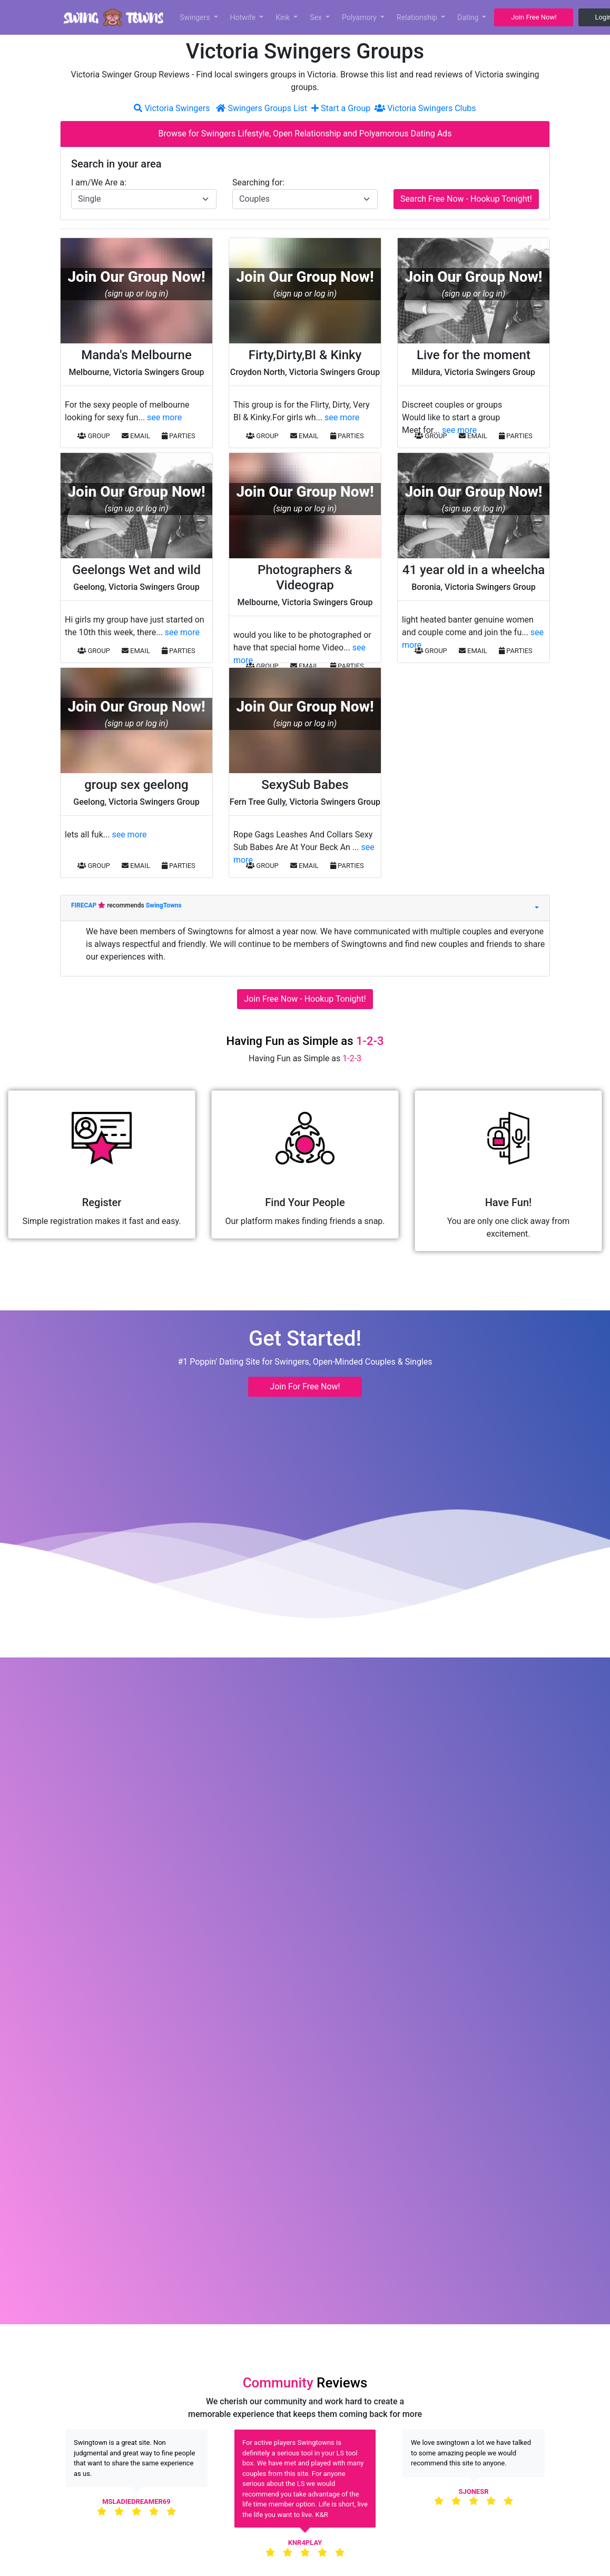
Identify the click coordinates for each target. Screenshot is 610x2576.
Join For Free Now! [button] (305, 1386)
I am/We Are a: (98, 182)
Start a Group (341, 108)
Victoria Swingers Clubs (425, 108)
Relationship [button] (418, 17)
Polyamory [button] (360, 17)
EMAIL (136, 436)
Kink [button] (284, 17)
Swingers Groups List (262, 108)
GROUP (93, 436)
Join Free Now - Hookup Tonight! (305, 999)
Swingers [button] (196, 17)
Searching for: (258, 182)
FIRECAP (84, 905)
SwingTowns (164, 905)
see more (164, 417)
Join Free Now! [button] (533, 17)
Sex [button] (316, 17)
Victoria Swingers (172, 108)
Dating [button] (468, 17)
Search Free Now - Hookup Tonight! (466, 199)
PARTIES (178, 436)
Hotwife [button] (244, 17)
